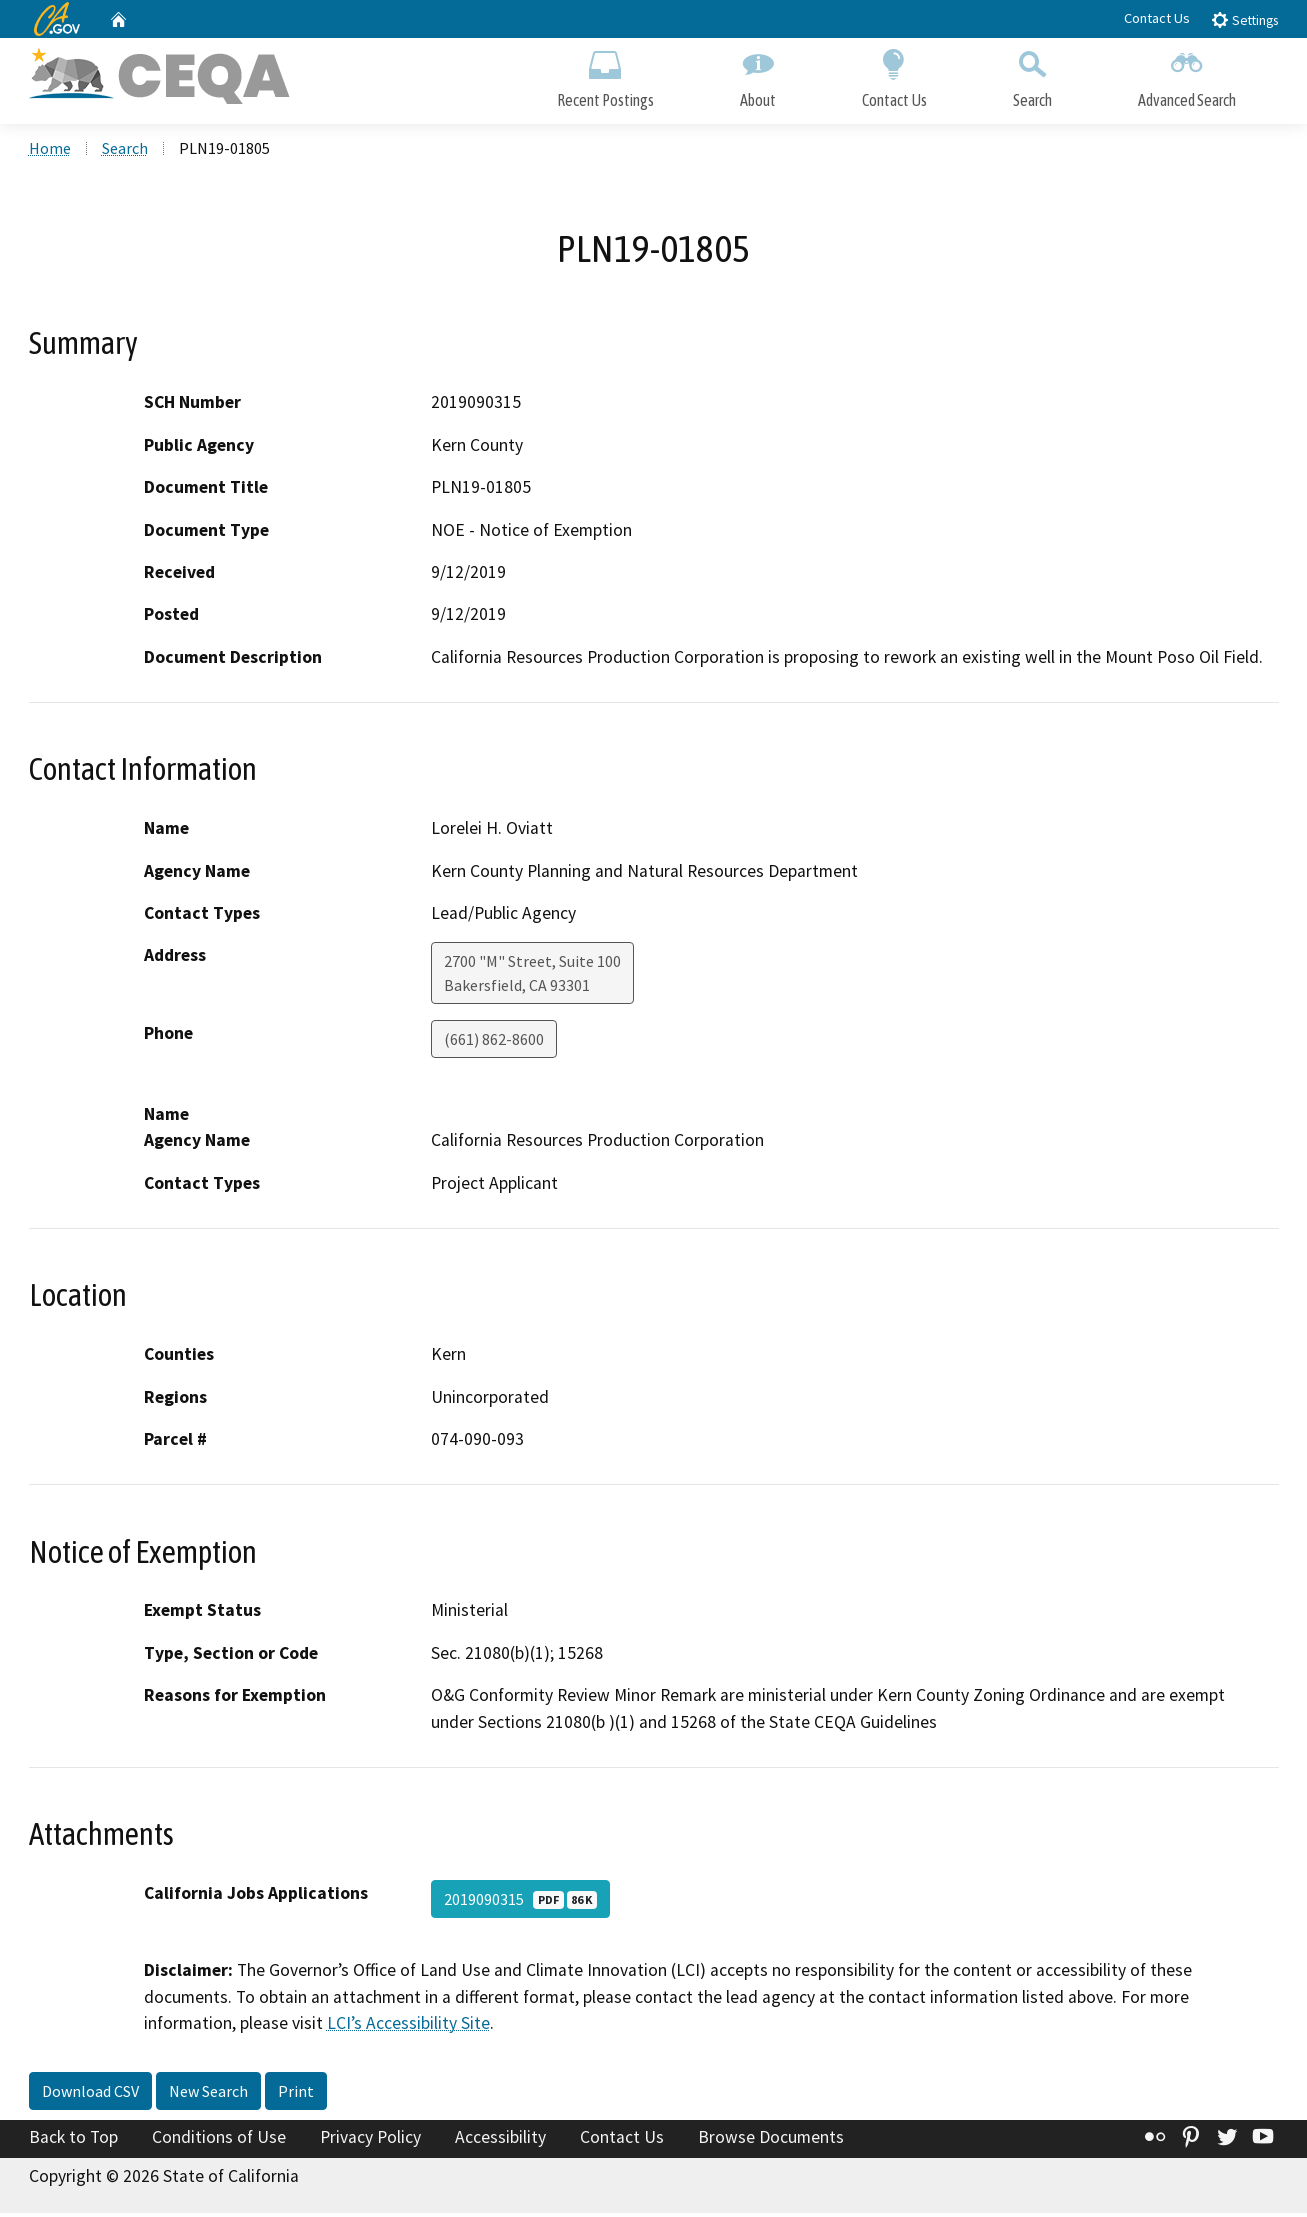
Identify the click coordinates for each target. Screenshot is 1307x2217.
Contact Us (1157, 18)
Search (1032, 77)
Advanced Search (1187, 77)
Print (296, 2094)
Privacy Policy (370, 2140)
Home (50, 151)
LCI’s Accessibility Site (408, 2026)
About (758, 77)
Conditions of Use (219, 2140)
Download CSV (90, 2094)
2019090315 (520, 1903)
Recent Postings (605, 77)
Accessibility (500, 2140)
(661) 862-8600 (494, 1043)
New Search (208, 2094)
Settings (1244, 19)
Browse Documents (771, 2140)
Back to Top (73, 2140)
